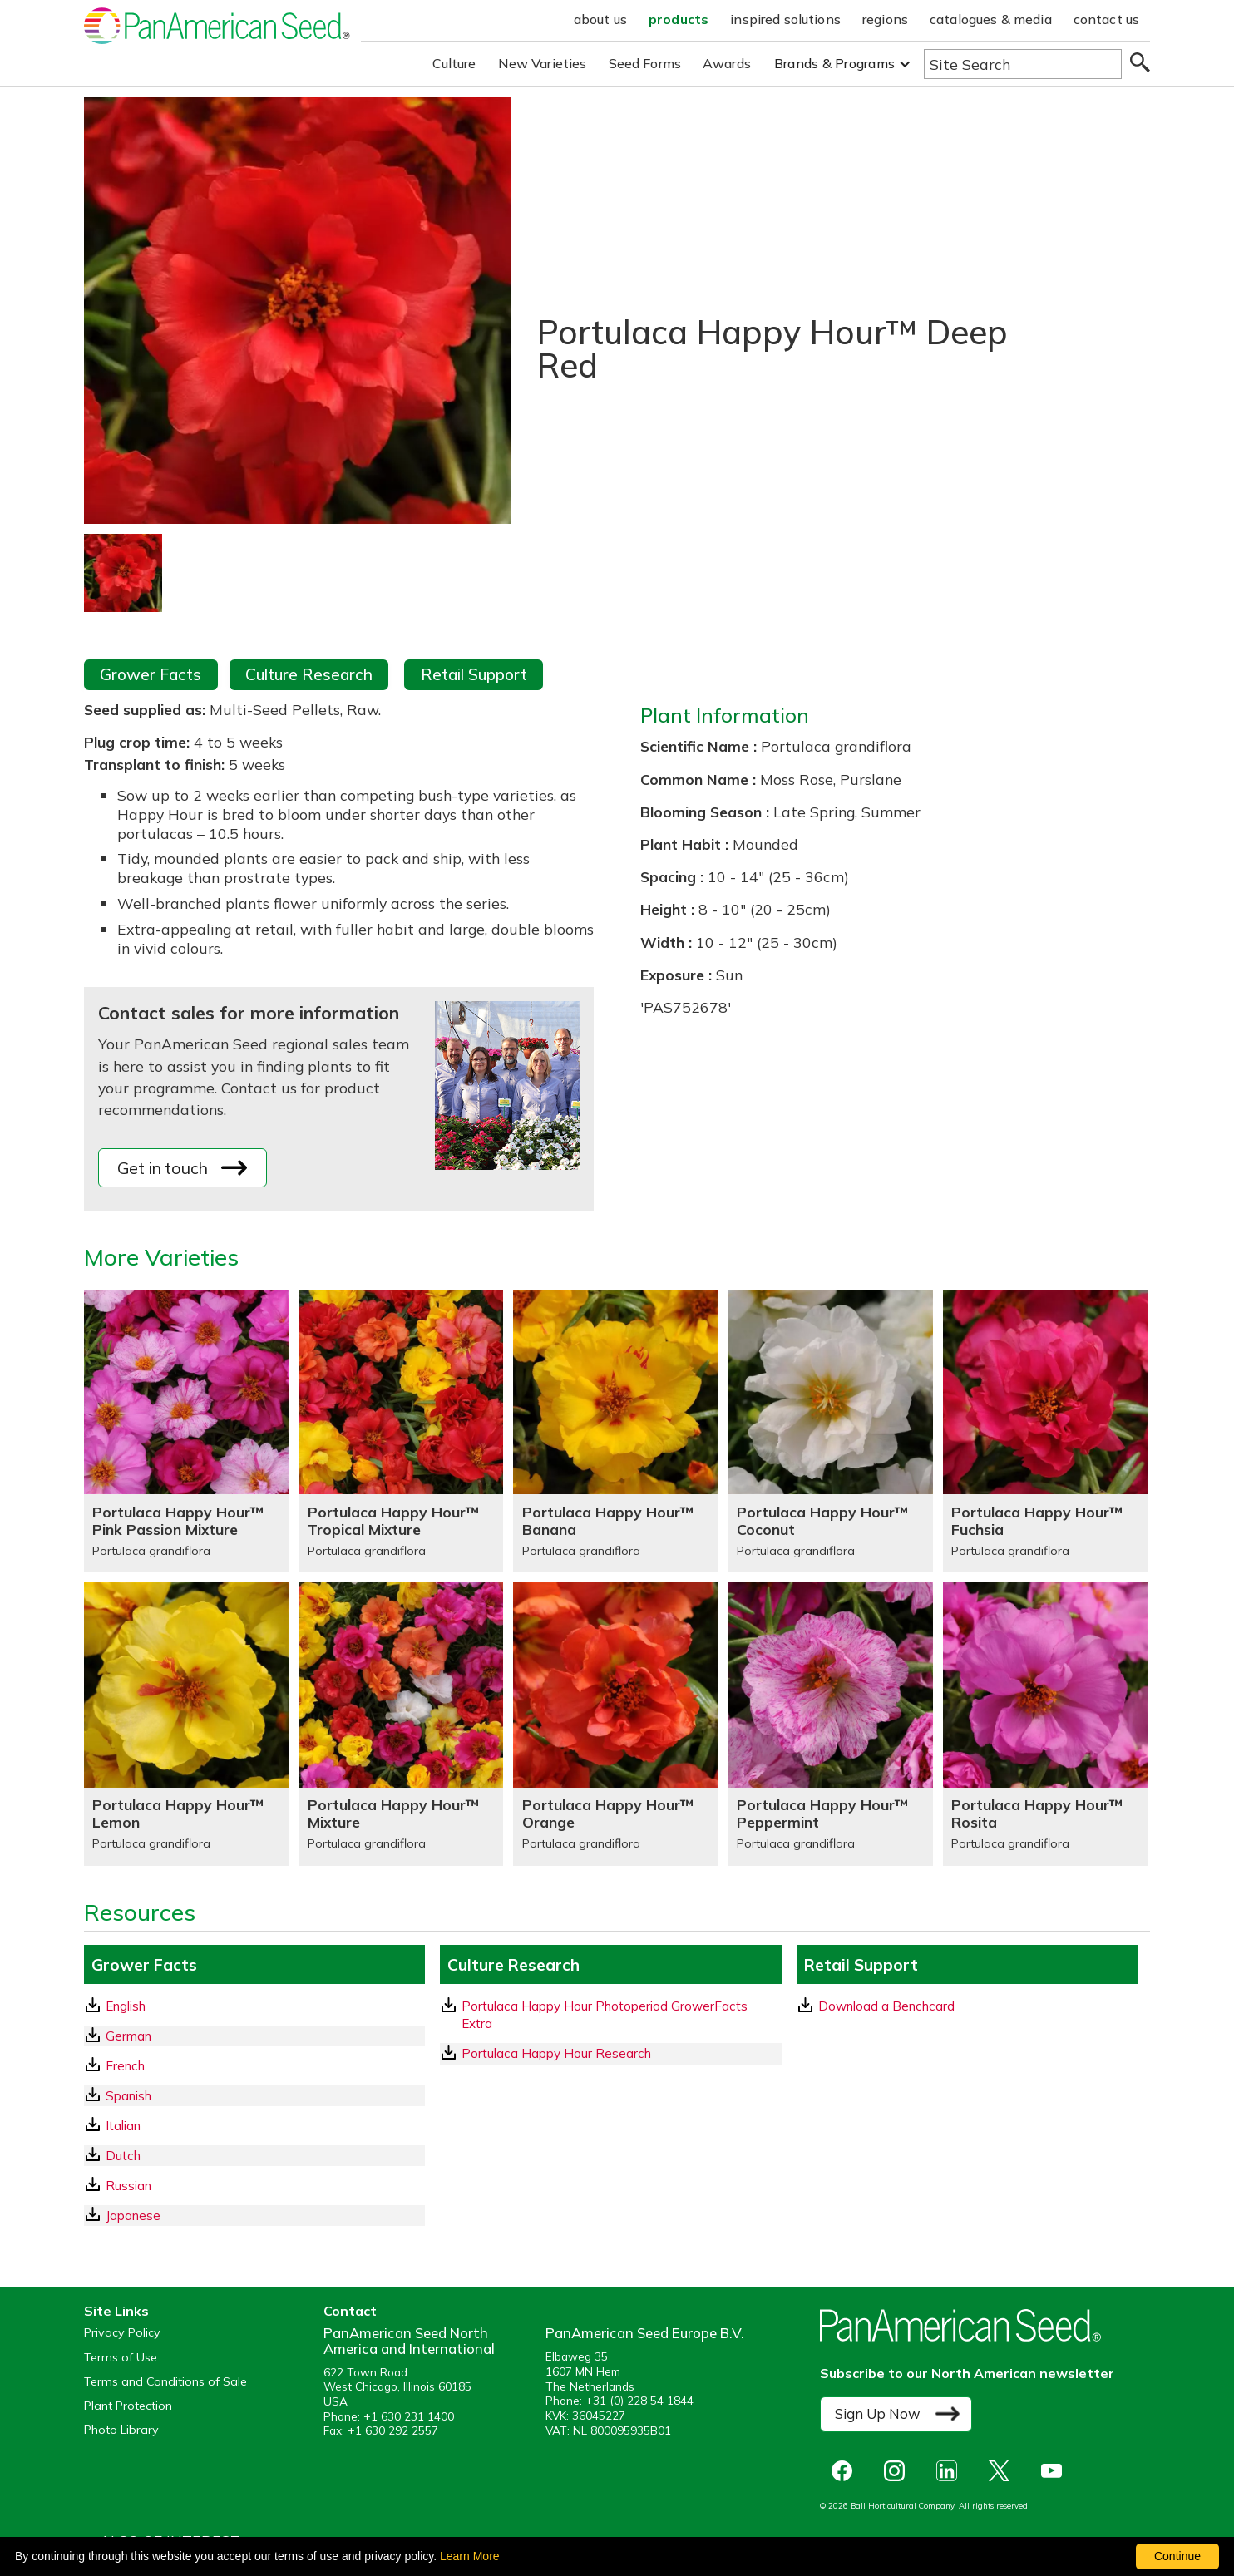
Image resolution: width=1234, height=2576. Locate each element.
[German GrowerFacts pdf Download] (254, 2036)
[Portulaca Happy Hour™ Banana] (615, 1431)
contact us (1107, 19)
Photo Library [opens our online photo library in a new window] (121, 2430)
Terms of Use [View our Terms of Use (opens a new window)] (120, 2358)
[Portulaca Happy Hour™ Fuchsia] (1045, 1431)
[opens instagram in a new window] (898, 2470)
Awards (727, 63)
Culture (454, 63)
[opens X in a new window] (1003, 2470)
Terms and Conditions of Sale (165, 2382)
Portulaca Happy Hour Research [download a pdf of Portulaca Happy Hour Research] (546, 2053)
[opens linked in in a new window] (951, 2470)
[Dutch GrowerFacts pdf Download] (254, 2155)
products (678, 19)
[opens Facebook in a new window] (846, 2470)
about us (600, 19)
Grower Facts (150, 674)
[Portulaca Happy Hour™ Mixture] (401, 1723)
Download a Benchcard (876, 2005)
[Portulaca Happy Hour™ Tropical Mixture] (401, 1431)
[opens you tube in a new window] (1055, 2470)
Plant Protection (128, 2406)
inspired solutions (785, 19)
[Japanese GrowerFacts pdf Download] (254, 2215)
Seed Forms (645, 63)
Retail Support (474, 674)
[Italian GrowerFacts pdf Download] (254, 2125)
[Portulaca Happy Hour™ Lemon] (186, 1723)
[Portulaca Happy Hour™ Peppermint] (830, 1723)
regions (885, 19)
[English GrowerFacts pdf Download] (254, 2006)
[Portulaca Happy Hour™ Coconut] (830, 1431)
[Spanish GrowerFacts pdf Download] (254, 2095)
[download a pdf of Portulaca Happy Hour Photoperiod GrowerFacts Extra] (610, 2015)
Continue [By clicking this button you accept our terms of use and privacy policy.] (1177, 2556)
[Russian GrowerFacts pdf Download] (254, 2185)
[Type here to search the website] (1023, 64)
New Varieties (542, 63)
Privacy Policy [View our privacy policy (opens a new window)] (122, 2333)
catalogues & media (991, 19)
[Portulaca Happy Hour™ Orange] (615, 1723)
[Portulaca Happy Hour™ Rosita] (1045, 1723)
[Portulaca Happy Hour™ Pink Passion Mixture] (186, 1431)
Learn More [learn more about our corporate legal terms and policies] (470, 2556)
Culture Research (309, 674)
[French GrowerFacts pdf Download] (254, 2065)
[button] (843, 63)
